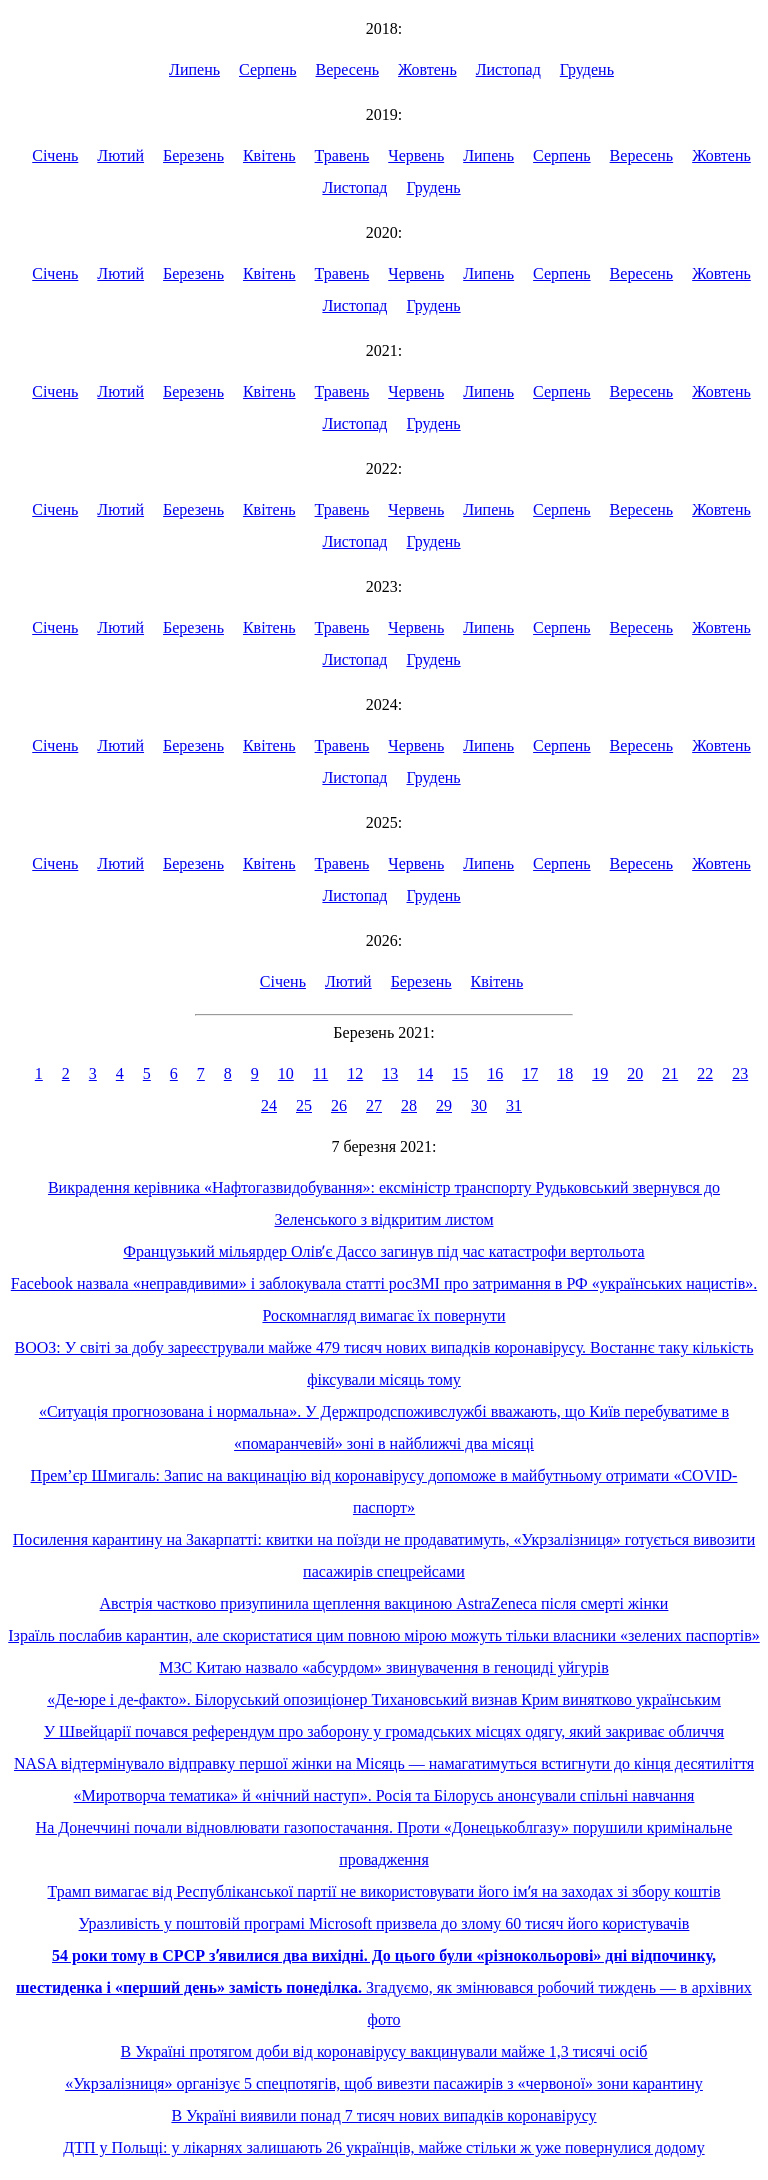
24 (269, 1105)
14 (425, 1073)
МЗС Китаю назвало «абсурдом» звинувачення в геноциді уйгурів (384, 1667)
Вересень (348, 69)
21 (670, 1073)
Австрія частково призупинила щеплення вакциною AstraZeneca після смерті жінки (384, 1603)
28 (409, 1105)
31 (514, 1105)
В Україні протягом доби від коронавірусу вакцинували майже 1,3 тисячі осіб (384, 2051)
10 (286, 1073)
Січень (55, 155)
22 (705, 1073)
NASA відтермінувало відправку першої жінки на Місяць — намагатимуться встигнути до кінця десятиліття (384, 1763)
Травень (342, 155)
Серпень (268, 69)
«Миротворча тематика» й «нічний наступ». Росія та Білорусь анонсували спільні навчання (384, 1795)
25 (304, 1105)
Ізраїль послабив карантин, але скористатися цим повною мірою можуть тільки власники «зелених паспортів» (384, 1635)
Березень (193, 155)
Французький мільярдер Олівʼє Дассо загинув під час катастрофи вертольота (383, 1251)
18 (565, 1073)
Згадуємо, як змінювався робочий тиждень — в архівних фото (384, 1987)
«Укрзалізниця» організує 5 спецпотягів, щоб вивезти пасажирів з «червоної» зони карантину (384, 2083)
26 (339, 1105)
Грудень (587, 69)
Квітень (269, 155)
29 (444, 1105)
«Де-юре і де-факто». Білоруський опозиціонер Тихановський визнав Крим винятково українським (384, 1699)
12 (355, 1073)
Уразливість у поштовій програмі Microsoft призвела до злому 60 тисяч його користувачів (384, 1923)
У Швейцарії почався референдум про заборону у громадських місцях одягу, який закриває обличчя (384, 1731)
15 (460, 1073)
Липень (194, 69)
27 (374, 1105)
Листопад (508, 69)
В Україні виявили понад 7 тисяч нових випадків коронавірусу (383, 2115)
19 (600, 1073)
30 (479, 1105)
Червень (416, 155)
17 (530, 1073)
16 (495, 1073)
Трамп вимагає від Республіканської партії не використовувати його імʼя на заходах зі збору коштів (384, 1891)
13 (390, 1073)
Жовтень (427, 69)
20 (635, 1073)
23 (740, 1073)
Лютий (120, 155)
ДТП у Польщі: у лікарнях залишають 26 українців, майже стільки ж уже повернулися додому (383, 2147)
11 (320, 1073)
